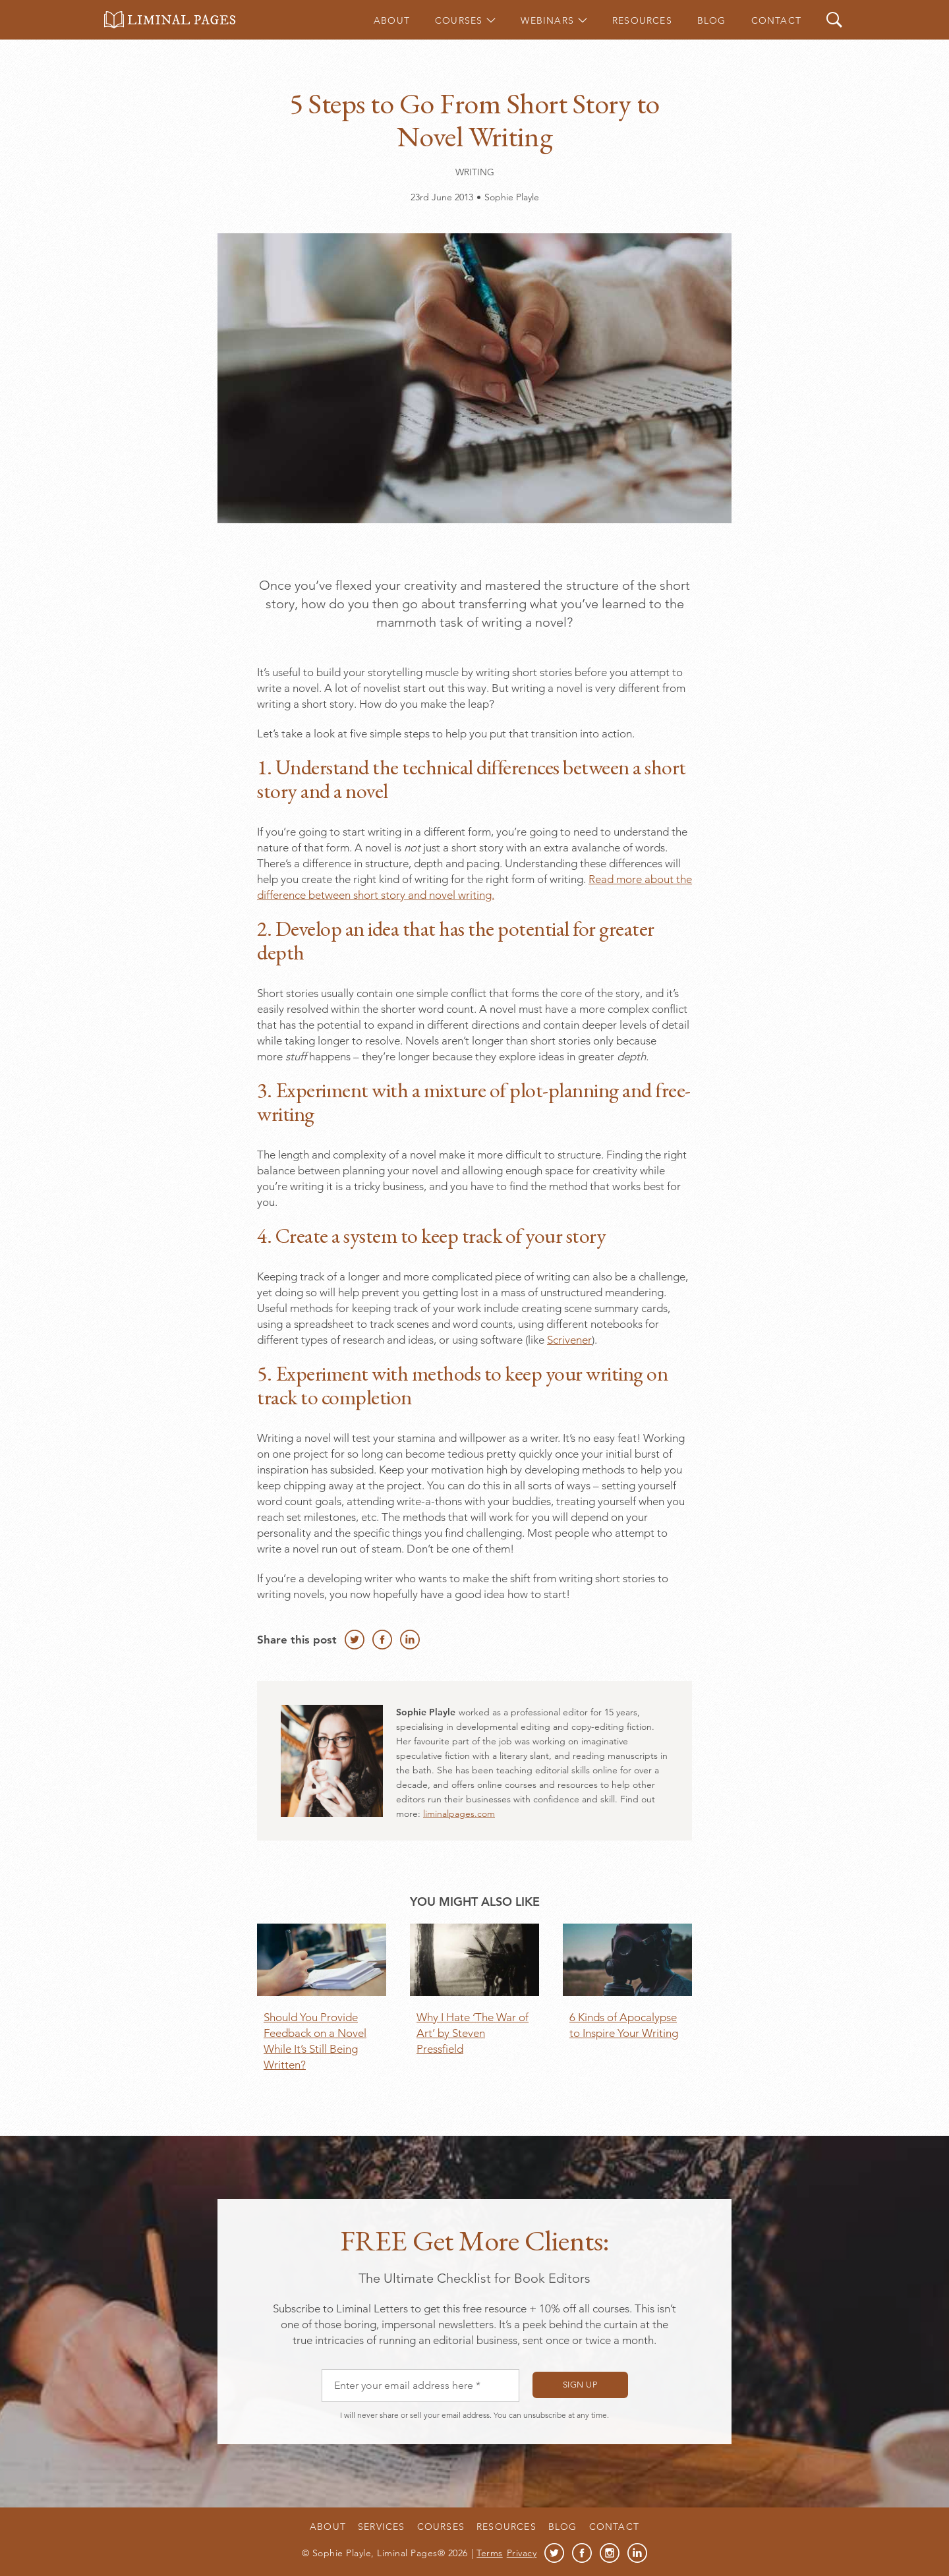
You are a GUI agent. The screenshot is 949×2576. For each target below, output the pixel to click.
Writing (474, 172)
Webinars (547, 20)
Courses (458, 20)
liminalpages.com (459, 1813)
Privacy (522, 2553)
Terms (489, 2553)
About (392, 20)
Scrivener (569, 1339)
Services (381, 2527)
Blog (711, 20)
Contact (776, 20)
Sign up (580, 2385)
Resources (642, 20)
